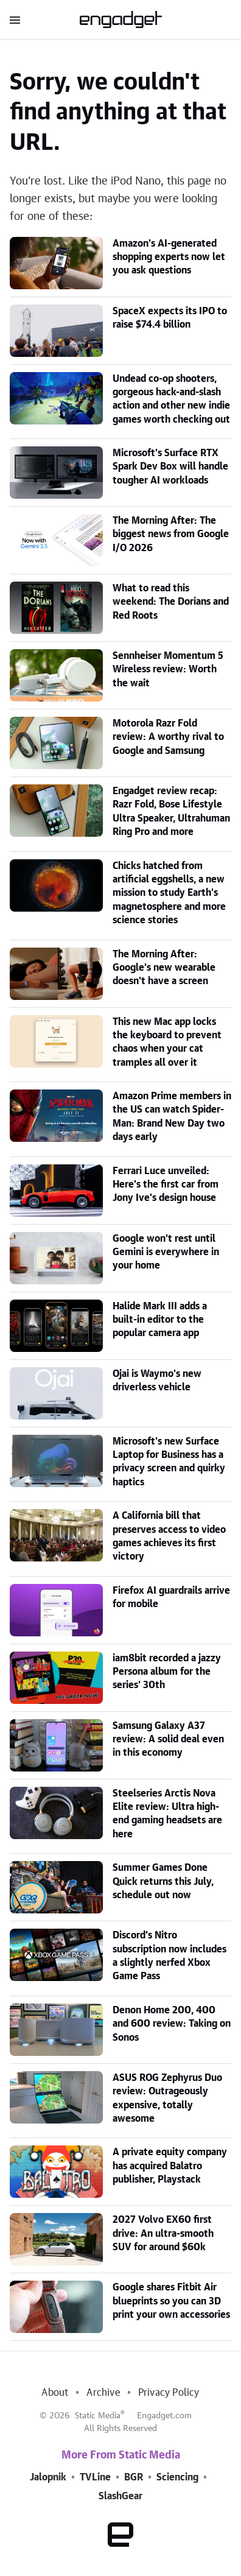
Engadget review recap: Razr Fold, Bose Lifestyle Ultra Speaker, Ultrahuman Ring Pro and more (171, 811)
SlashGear (120, 2496)
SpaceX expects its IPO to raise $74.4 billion (170, 317)
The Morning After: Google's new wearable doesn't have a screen (164, 968)
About (54, 2393)
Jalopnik (48, 2477)
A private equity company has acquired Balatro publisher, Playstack (170, 2165)
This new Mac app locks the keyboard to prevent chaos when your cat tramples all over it (167, 1042)
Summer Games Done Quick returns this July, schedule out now (163, 1881)
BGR (133, 2477)
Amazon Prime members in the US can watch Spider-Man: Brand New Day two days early (172, 1116)
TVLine (95, 2477)
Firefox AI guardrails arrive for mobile (171, 1597)
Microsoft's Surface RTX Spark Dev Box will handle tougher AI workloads (170, 466)
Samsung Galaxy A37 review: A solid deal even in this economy (168, 1739)
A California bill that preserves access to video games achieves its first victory (169, 1536)
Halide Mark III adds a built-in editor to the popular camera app (160, 1320)
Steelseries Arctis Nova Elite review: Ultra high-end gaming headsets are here (167, 1814)
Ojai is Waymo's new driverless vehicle (157, 1380)
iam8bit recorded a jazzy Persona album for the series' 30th (167, 1672)
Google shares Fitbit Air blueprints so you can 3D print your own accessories (171, 2301)
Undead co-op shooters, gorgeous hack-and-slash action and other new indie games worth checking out (171, 399)
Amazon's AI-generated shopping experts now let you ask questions (169, 257)
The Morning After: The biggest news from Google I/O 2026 (171, 534)
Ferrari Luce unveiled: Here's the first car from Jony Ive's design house (165, 1184)
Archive (102, 2393)
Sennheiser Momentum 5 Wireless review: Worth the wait (168, 669)
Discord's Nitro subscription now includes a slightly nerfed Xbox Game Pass (169, 1955)
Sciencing (177, 2477)
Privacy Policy (169, 2393)
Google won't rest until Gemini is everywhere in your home (166, 1252)
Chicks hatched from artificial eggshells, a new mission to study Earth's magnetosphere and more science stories (169, 893)
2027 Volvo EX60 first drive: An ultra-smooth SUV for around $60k (163, 2233)
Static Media (97, 2416)
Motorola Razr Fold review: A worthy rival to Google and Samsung (168, 737)
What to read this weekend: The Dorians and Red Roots (171, 602)
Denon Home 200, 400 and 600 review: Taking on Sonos (172, 2024)
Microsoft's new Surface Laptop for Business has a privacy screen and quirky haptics (169, 1462)
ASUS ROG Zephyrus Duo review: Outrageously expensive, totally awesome (167, 2098)
